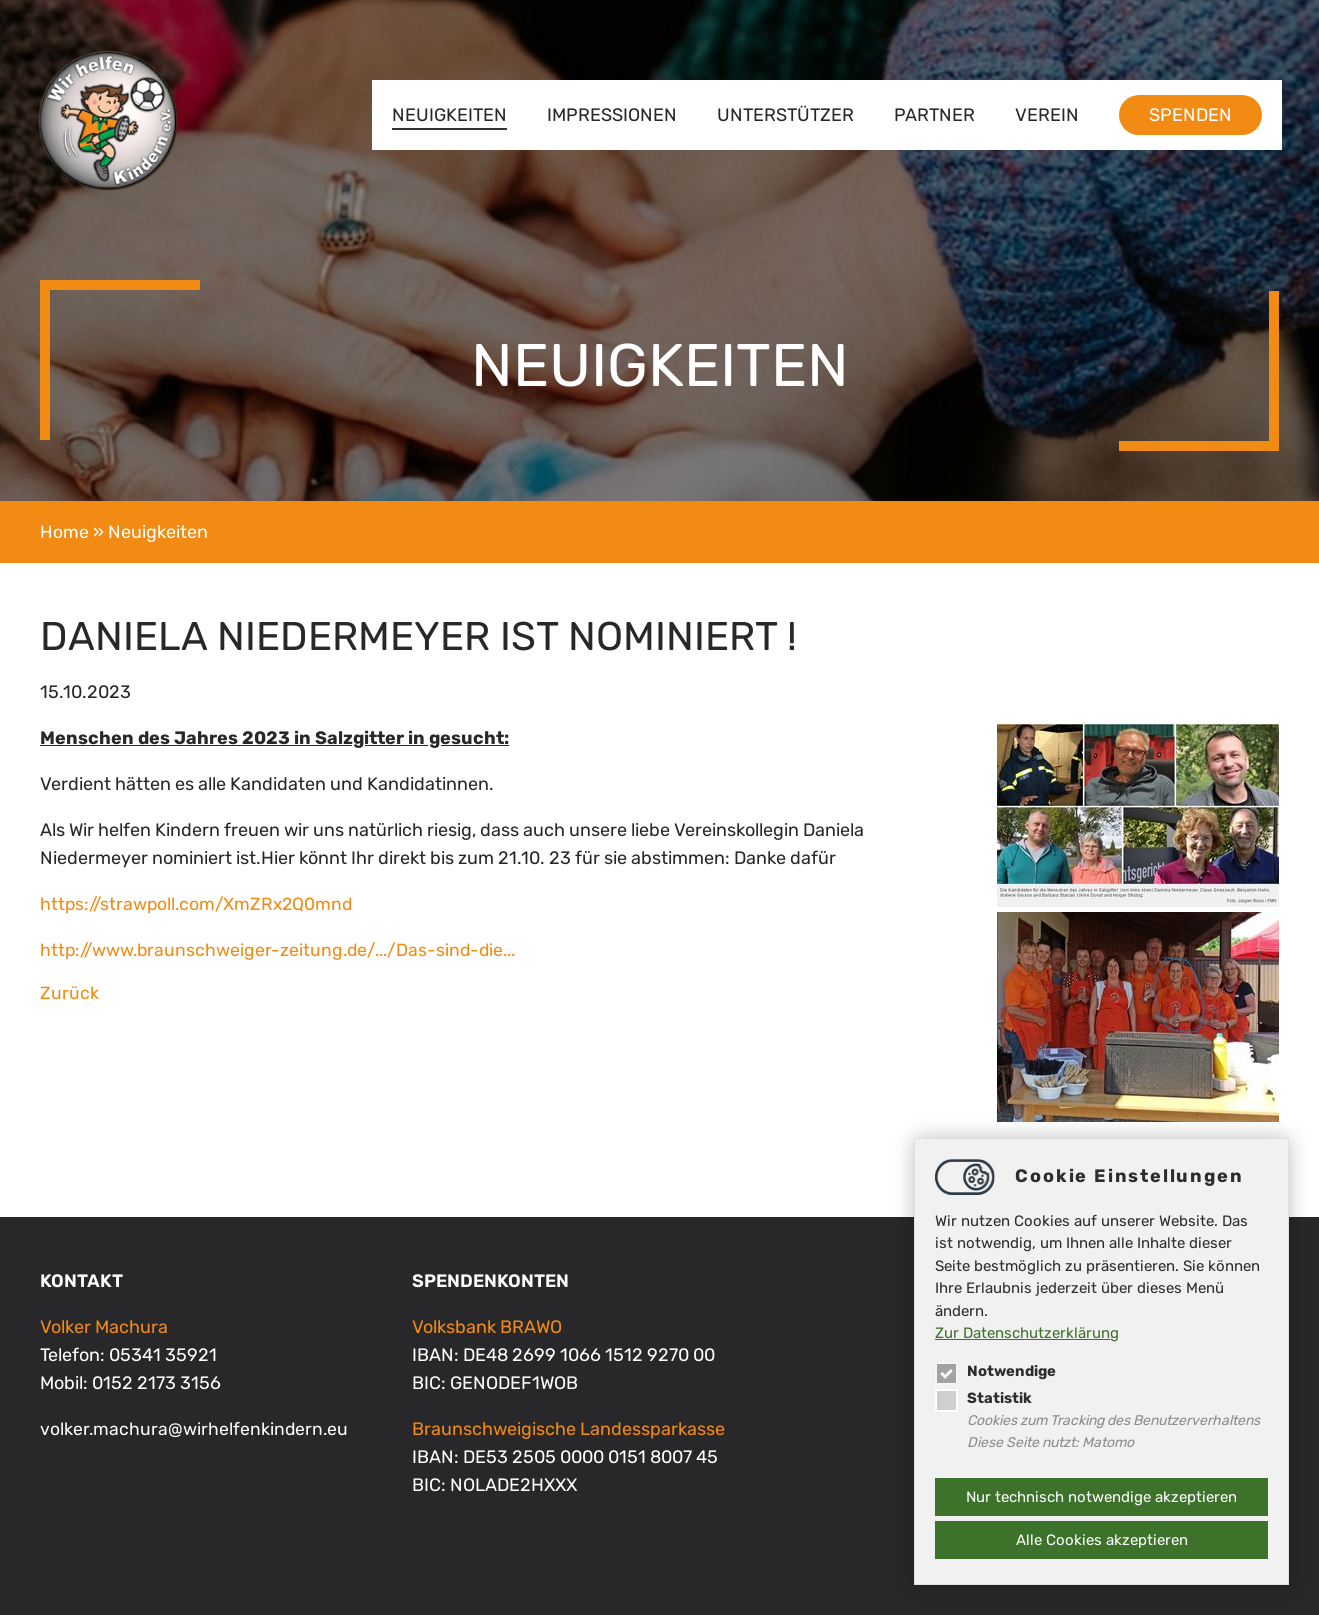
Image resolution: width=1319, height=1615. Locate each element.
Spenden (1187, 115)
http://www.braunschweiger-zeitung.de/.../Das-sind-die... (286, 950)
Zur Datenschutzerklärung (1027, 1333)
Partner (931, 115)
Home (64, 532)
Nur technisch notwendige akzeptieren (1101, 1497)
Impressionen (609, 115)
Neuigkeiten (446, 115)
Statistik (983, 1397)
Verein (1044, 115)
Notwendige (996, 1370)
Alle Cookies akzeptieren (1102, 1540)
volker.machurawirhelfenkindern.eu (195, 1429)
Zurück (69, 993)
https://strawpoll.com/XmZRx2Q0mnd (200, 904)
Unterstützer (782, 115)
